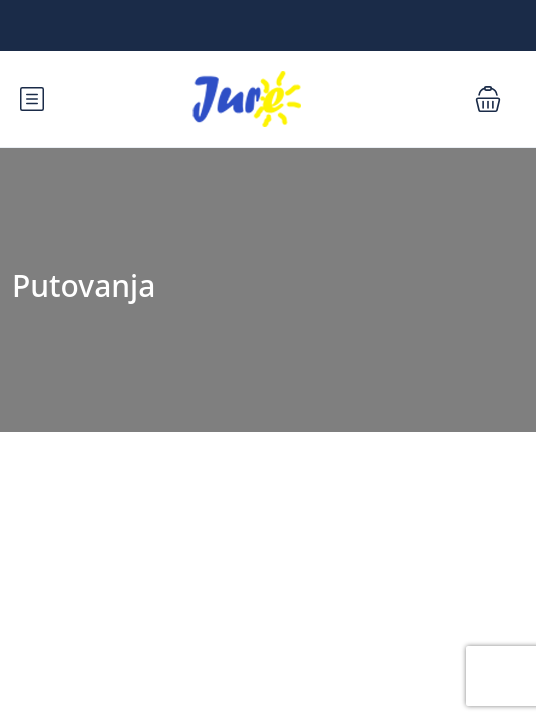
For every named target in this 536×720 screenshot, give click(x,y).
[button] (488, 99)
